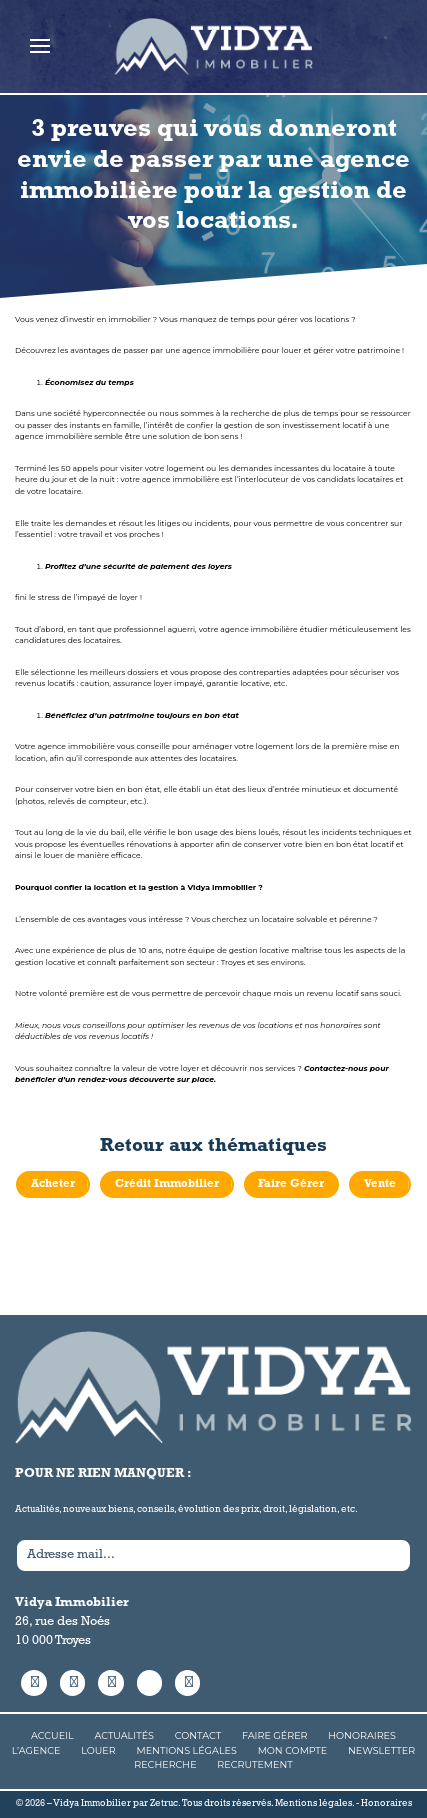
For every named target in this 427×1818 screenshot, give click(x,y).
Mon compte (293, 1750)
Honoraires (362, 1736)
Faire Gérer (291, 1184)
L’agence (36, 1750)
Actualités (124, 1736)
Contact (198, 1736)
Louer (98, 1750)
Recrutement (254, 1764)
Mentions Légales (187, 1750)
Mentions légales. (314, 1803)
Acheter (53, 1184)
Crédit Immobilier (167, 1184)
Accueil (52, 1736)
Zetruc (164, 1803)
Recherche (165, 1764)
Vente (380, 1184)
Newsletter (381, 1750)
